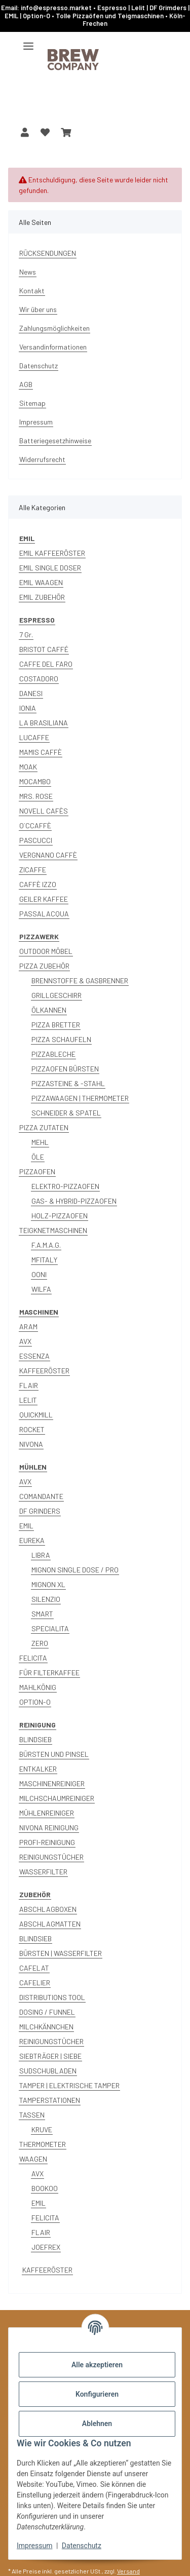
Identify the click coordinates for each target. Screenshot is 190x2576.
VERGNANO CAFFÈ (48, 855)
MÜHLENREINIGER (46, 1813)
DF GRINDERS (39, 1511)
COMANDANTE (41, 1496)
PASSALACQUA (44, 913)
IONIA (27, 708)
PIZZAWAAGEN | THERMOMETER (80, 1098)
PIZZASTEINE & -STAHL (68, 1083)
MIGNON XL (48, 1584)
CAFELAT (34, 1968)
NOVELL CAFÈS (43, 810)
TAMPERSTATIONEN (49, 2100)
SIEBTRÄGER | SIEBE (50, 2056)
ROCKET (32, 1429)
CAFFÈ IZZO (37, 884)
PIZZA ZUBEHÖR (44, 966)
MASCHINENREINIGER (52, 1783)
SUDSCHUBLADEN (48, 2070)
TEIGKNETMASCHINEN (53, 1230)
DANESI (31, 693)
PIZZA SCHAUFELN (61, 1039)
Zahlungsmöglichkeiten (54, 328)
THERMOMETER (42, 2144)
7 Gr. (26, 634)
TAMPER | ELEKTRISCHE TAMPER (69, 2085)
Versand (128, 2570)
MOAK (28, 766)
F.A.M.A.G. (46, 1245)
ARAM (28, 1326)
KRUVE (41, 2129)
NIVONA (31, 1444)
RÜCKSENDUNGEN (47, 253)
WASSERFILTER (43, 1871)
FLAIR (28, 1385)
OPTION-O (35, 1702)
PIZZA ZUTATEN (43, 1127)
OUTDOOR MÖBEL (45, 951)
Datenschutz (81, 2546)
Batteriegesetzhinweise (55, 440)
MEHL (40, 1142)
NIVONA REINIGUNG (49, 1827)
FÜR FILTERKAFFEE (49, 1672)
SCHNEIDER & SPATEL (66, 1112)
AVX (25, 1341)
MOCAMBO (35, 781)
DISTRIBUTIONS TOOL (52, 1997)
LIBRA (40, 1555)
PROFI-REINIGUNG (47, 1842)
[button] (24, 132)
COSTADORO (38, 678)
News (27, 271)
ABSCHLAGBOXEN (48, 1909)
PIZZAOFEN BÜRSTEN (65, 1068)
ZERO (39, 1643)
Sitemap (32, 403)
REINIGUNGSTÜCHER (51, 1857)
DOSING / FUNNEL (47, 2012)
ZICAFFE (32, 869)
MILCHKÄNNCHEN (46, 2026)
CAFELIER (34, 1982)
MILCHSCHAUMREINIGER (56, 1798)
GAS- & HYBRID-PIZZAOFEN (74, 1201)
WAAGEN (33, 2159)
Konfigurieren (97, 2394)
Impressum (34, 2546)
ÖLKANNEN (48, 1010)
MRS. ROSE (36, 796)
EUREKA (32, 1540)
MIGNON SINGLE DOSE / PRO (75, 1569)
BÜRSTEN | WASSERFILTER (60, 1953)
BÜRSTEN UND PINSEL (54, 1754)
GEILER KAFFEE (43, 899)
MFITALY (44, 1259)
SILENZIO (45, 1599)
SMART (42, 1613)
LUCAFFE (34, 737)
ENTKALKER (38, 1768)
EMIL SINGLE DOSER (50, 567)
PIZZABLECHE (53, 1054)
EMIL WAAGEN (41, 582)
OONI (39, 1274)
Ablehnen (97, 2423)
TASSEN (32, 2114)
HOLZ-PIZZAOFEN (59, 1215)
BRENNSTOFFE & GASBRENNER (79, 980)
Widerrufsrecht (42, 459)
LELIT (28, 1400)
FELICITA (33, 1658)
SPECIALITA (50, 1628)
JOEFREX (45, 2247)
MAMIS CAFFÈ (40, 752)
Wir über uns (38, 309)
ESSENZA (34, 1356)
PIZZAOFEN (37, 1171)
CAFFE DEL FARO (45, 664)
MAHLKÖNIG (37, 1687)
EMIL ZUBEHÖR (42, 597)
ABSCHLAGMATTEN (50, 1923)
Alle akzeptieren (97, 2365)
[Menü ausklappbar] (28, 42)
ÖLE (37, 1156)
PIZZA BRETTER (55, 1024)
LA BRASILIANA (43, 722)
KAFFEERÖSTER (44, 1370)
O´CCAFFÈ (35, 825)
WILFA (41, 1289)
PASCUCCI (35, 840)
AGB (25, 384)
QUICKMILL (36, 1414)
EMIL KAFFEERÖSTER (52, 553)
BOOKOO (44, 2188)
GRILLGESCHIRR (56, 995)
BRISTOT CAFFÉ (43, 649)
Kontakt (32, 290)
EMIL (26, 1525)
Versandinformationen (53, 346)
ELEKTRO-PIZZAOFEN (65, 1186)
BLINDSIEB (35, 1739)
